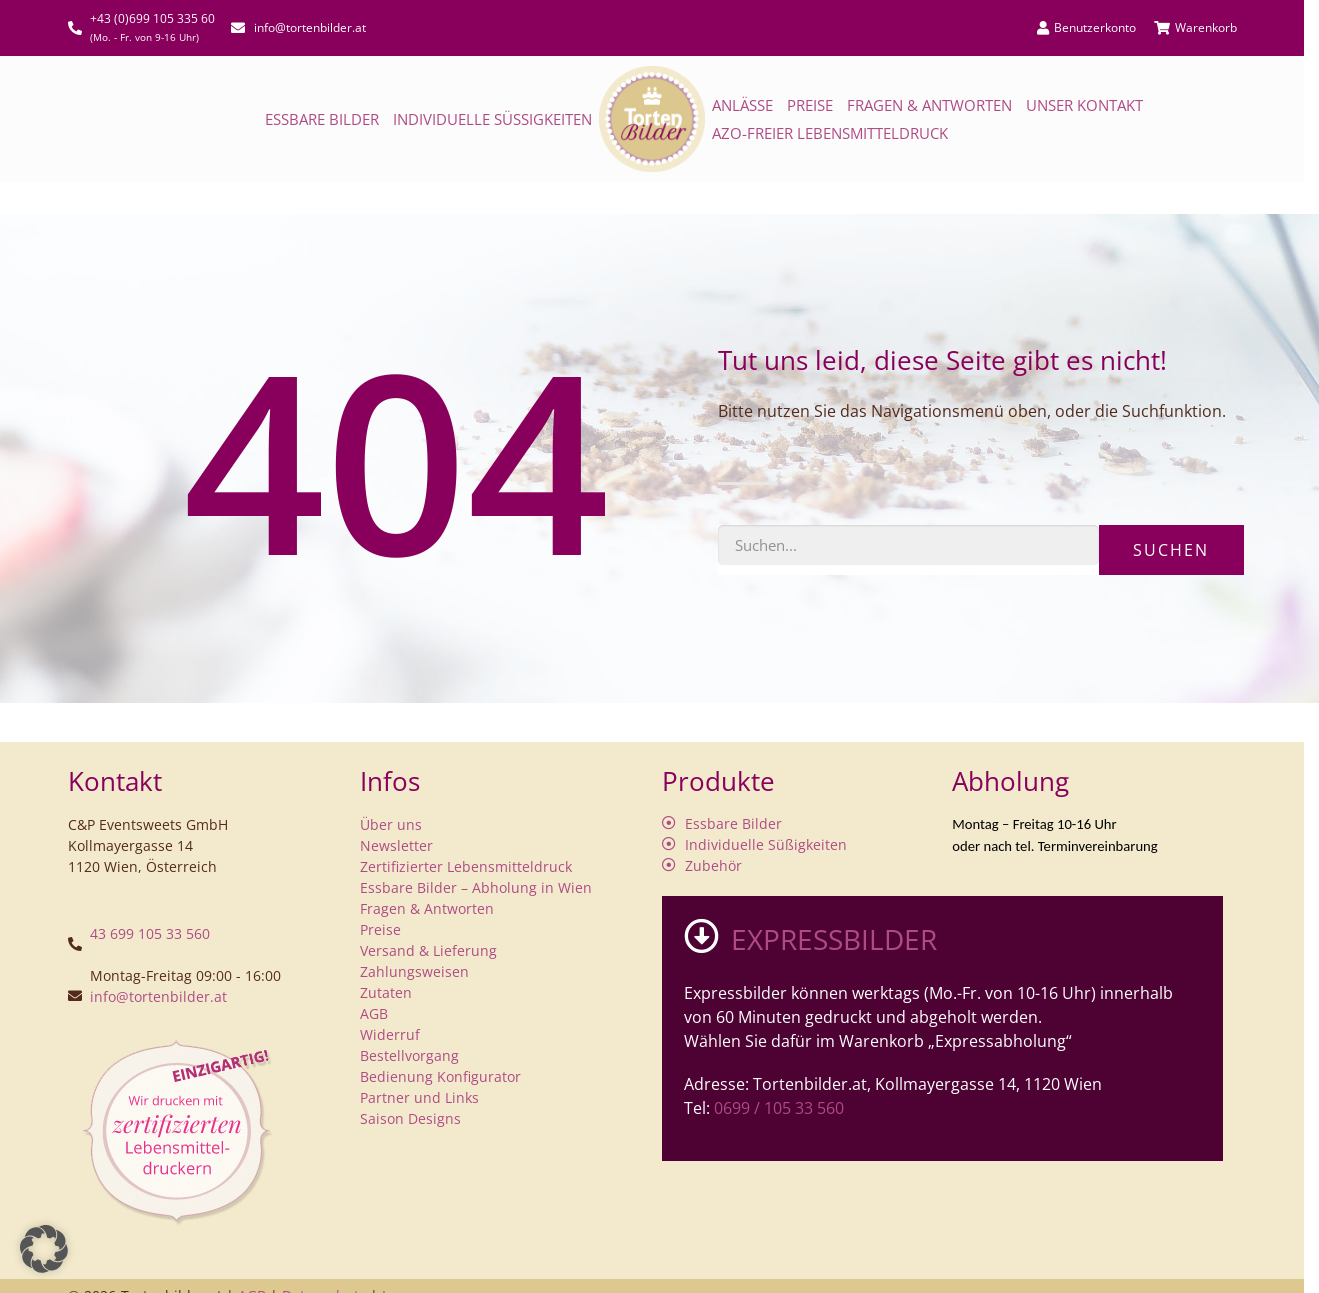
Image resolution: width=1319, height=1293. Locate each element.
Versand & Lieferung (428, 950)
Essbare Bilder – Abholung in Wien (476, 887)
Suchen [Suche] (1171, 550)
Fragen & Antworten (929, 105)
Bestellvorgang (409, 1055)
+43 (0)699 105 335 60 (152, 18)
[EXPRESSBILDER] (701, 935)
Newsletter (396, 845)
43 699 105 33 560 (150, 933)
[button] (44, 1249)
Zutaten (386, 992)
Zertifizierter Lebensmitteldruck (466, 866)
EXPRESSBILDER (834, 939)
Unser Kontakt (1084, 105)
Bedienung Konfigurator (440, 1076)
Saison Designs (410, 1118)
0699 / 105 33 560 (779, 1108)
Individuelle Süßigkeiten (492, 119)
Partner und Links (419, 1097)
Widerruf (390, 1034)
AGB (374, 1013)
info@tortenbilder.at (158, 996)
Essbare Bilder (322, 119)
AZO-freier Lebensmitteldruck (830, 133)
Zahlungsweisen (414, 971)
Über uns (391, 824)
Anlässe (742, 105)
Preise (810, 105)
